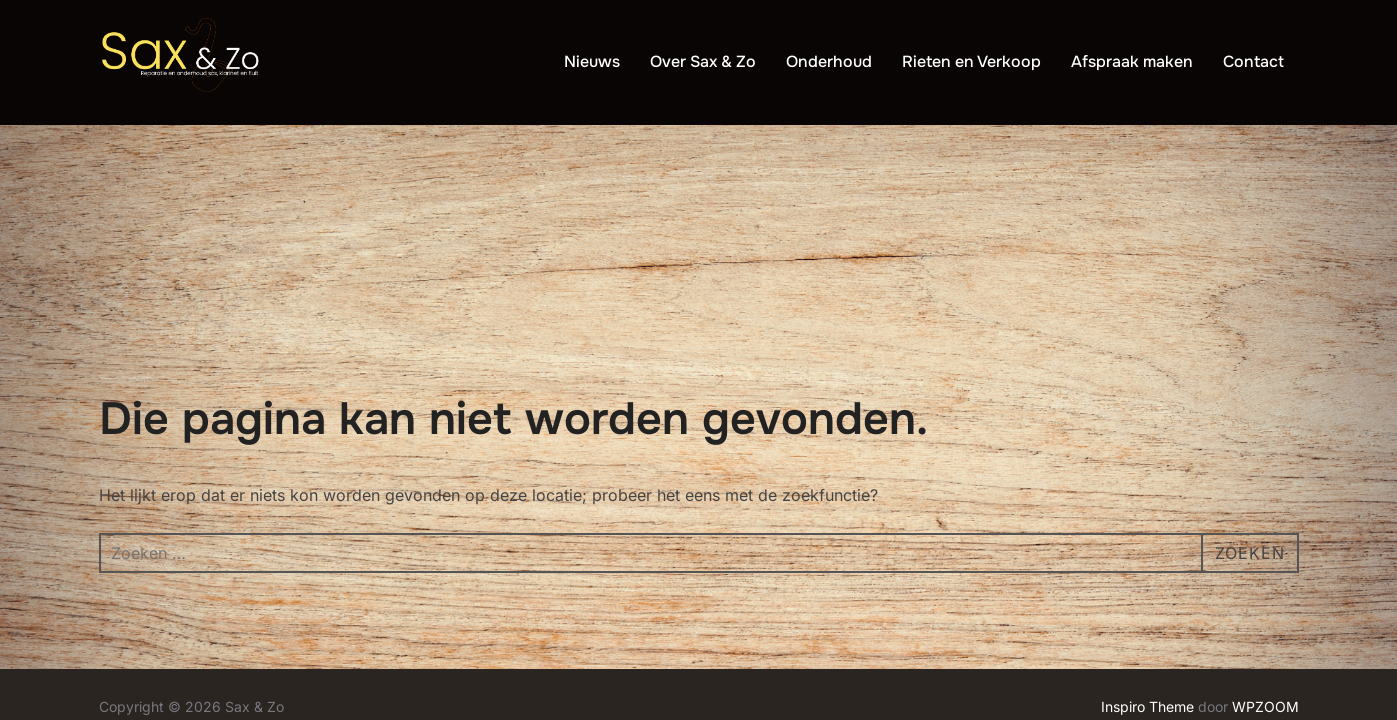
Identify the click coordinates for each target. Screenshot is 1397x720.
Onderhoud (829, 61)
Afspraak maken (1132, 61)
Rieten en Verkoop (971, 61)
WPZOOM (1265, 581)
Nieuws (592, 61)
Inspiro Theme (1147, 581)
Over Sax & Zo (703, 61)
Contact (1253, 61)
